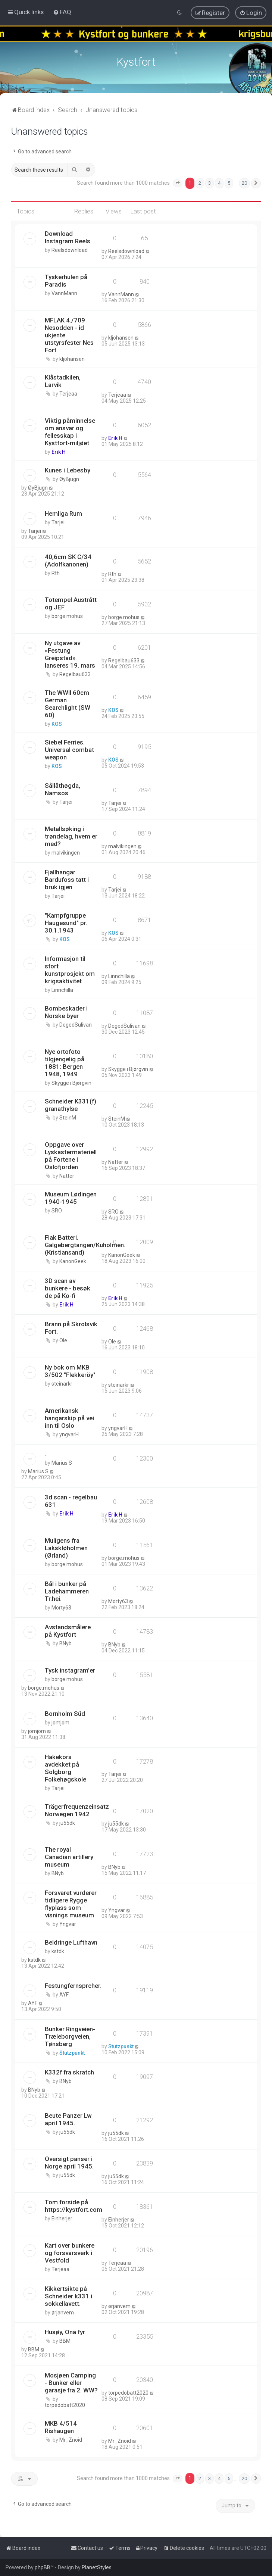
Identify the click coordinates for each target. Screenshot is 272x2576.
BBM (65, 2341)
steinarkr (61, 1384)
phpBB (42, 2567)
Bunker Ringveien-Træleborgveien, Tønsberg (70, 2036)
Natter (66, 1176)
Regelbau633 (75, 674)
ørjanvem (62, 2313)
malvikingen (65, 853)
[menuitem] (62, 12)
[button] (177, 183)
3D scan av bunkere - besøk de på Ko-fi (67, 1288)
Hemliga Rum (63, 513)
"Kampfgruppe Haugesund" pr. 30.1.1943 (66, 923)
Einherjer (61, 2218)
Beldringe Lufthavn (71, 1942)
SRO (56, 1211)
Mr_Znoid (70, 2440)
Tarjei (58, 522)
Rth (55, 573)
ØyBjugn (69, 479)
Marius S (61, 1463)
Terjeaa (68, 394)
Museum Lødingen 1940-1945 (71, 1197)
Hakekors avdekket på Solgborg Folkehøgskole (65, 1768)
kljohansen (72, 359)
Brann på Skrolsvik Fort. (71, 1327)
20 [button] (244, 183)
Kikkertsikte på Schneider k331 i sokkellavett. (68, 2296)
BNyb (65, 1643)
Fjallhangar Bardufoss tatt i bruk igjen (67, 879)
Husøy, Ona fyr (65, 2332)
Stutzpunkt (72, 2053)
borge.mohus (67, 616)
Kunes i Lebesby (67, 470)
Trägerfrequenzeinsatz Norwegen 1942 (77, 1810)
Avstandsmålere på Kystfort (68, 1630)
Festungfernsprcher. (73, 1985)
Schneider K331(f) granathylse (70, 1104)
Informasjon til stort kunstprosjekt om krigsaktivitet (70, 970)
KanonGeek (72, 1261)
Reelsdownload (69, 250)
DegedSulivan (75, 1025)
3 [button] (209, 183)
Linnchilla (62, 990)
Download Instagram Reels (67, 237)
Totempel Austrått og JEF (71, 603)
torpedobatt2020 (65, 2405)
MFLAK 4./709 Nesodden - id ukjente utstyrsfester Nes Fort (69, 335)
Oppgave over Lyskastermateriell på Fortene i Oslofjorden (71, 1156)
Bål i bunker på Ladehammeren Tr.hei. (67, 1591)
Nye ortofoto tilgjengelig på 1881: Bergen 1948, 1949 (64, 1063)
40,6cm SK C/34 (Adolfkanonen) (68, 560)
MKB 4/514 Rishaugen (61, 2427)
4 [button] (219, 183)
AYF (64, 1995)
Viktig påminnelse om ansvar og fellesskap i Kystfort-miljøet (70, 432)
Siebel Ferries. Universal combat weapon (69, 750)
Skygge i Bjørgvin (71, 1083)
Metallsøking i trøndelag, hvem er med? (71, 836)
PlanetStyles (97, 2567)
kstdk (57, 1951)
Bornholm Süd (65, 1713)
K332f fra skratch (69, 2072)
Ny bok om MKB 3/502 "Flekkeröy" (70, 1371)
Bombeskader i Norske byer (66, 1012)
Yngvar (67, 1924)
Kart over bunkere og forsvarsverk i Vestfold (69, 2253)
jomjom (60, 1723)
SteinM (67, 1118)
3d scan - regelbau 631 (71, 1500)
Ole (63, 1340)
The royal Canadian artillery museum (69, 1857)
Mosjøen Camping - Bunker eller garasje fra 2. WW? (71, 2383)
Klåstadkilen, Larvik (63, 381)
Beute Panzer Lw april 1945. (68, 2119)
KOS (56, 724)
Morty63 (61, 1608)
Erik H (58, 452)
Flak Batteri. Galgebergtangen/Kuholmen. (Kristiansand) (85, 1245)
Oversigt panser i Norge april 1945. (69, 2162)
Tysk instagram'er (70, 1670)
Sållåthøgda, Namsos (62, 789)
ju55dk (67, 1823)
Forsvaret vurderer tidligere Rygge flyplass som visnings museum (71, 1904)
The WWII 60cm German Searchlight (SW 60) (67, 704)
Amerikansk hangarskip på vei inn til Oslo (69, 1418)
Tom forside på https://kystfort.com (73, 2205)
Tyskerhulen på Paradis (66, 280)
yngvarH (69, 1434)
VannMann (64, 293)
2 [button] (199, 183)
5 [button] (229, 183)
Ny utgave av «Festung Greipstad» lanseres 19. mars (70, 654)
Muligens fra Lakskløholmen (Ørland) (66, 1548)
